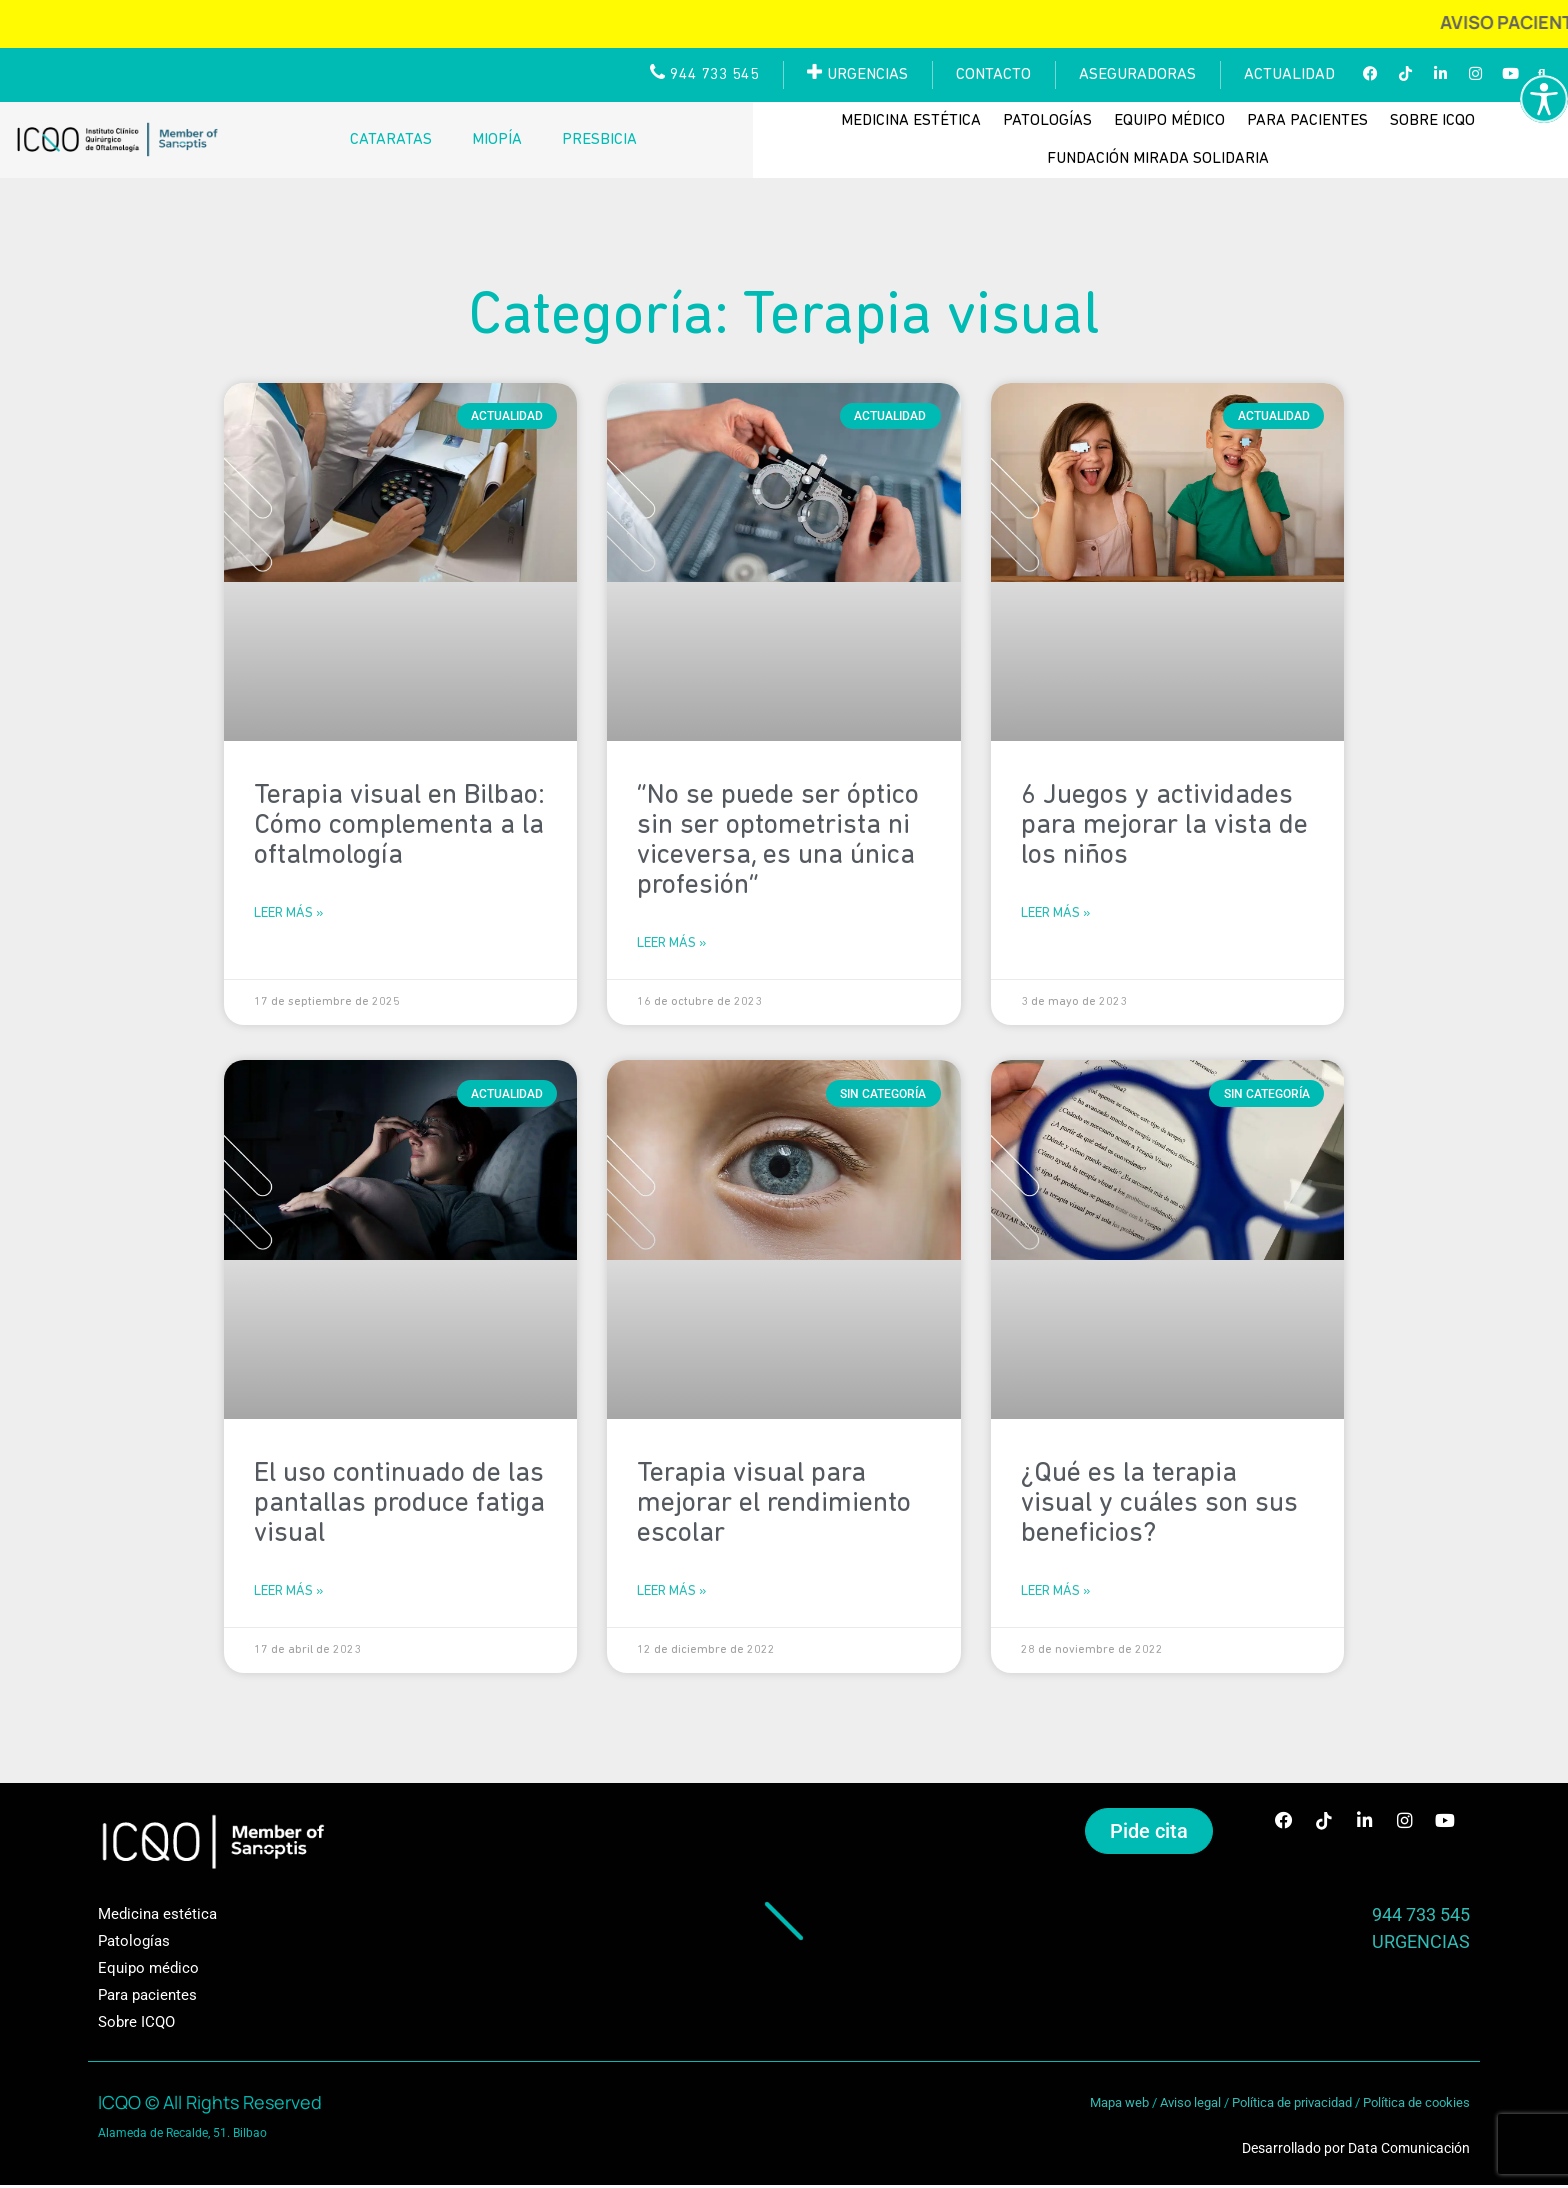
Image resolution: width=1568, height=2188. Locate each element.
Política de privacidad (1292, 2105)
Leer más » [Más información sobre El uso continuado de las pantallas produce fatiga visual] (288, 1593)
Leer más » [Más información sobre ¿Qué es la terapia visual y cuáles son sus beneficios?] (1055, 1593)
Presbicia (599, 140)
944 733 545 (1421, 1917)
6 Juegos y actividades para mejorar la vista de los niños (1164, 826)
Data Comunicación (1409, 2151)
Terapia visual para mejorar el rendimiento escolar (774, 1505)
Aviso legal (1190, 2105)
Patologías (1047, 121)
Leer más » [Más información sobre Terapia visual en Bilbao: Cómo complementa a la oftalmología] (288, 914)
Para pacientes (1307, 121)
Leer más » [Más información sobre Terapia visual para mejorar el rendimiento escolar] (671, 1593)
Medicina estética (911, 121)
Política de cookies (1416, 2105)
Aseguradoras (1137, 75)
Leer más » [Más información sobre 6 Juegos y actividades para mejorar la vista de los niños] (1055, 914)
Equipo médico (1169, 121)
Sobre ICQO (1432, 121)
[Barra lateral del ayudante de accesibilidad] (1544, 99)
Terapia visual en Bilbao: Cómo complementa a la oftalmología (399, 826)
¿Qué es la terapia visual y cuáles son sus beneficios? (1159, 1505)
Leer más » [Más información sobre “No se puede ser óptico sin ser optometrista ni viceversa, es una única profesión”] (671, 944)
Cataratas (391, 140)
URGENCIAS (1421, 1944)
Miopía (497, 140)
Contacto (993, 75)
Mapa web (1119, 2105)
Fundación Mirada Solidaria (1158, 159)
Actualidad (1289, 75)
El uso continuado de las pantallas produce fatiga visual (399, 1505)
